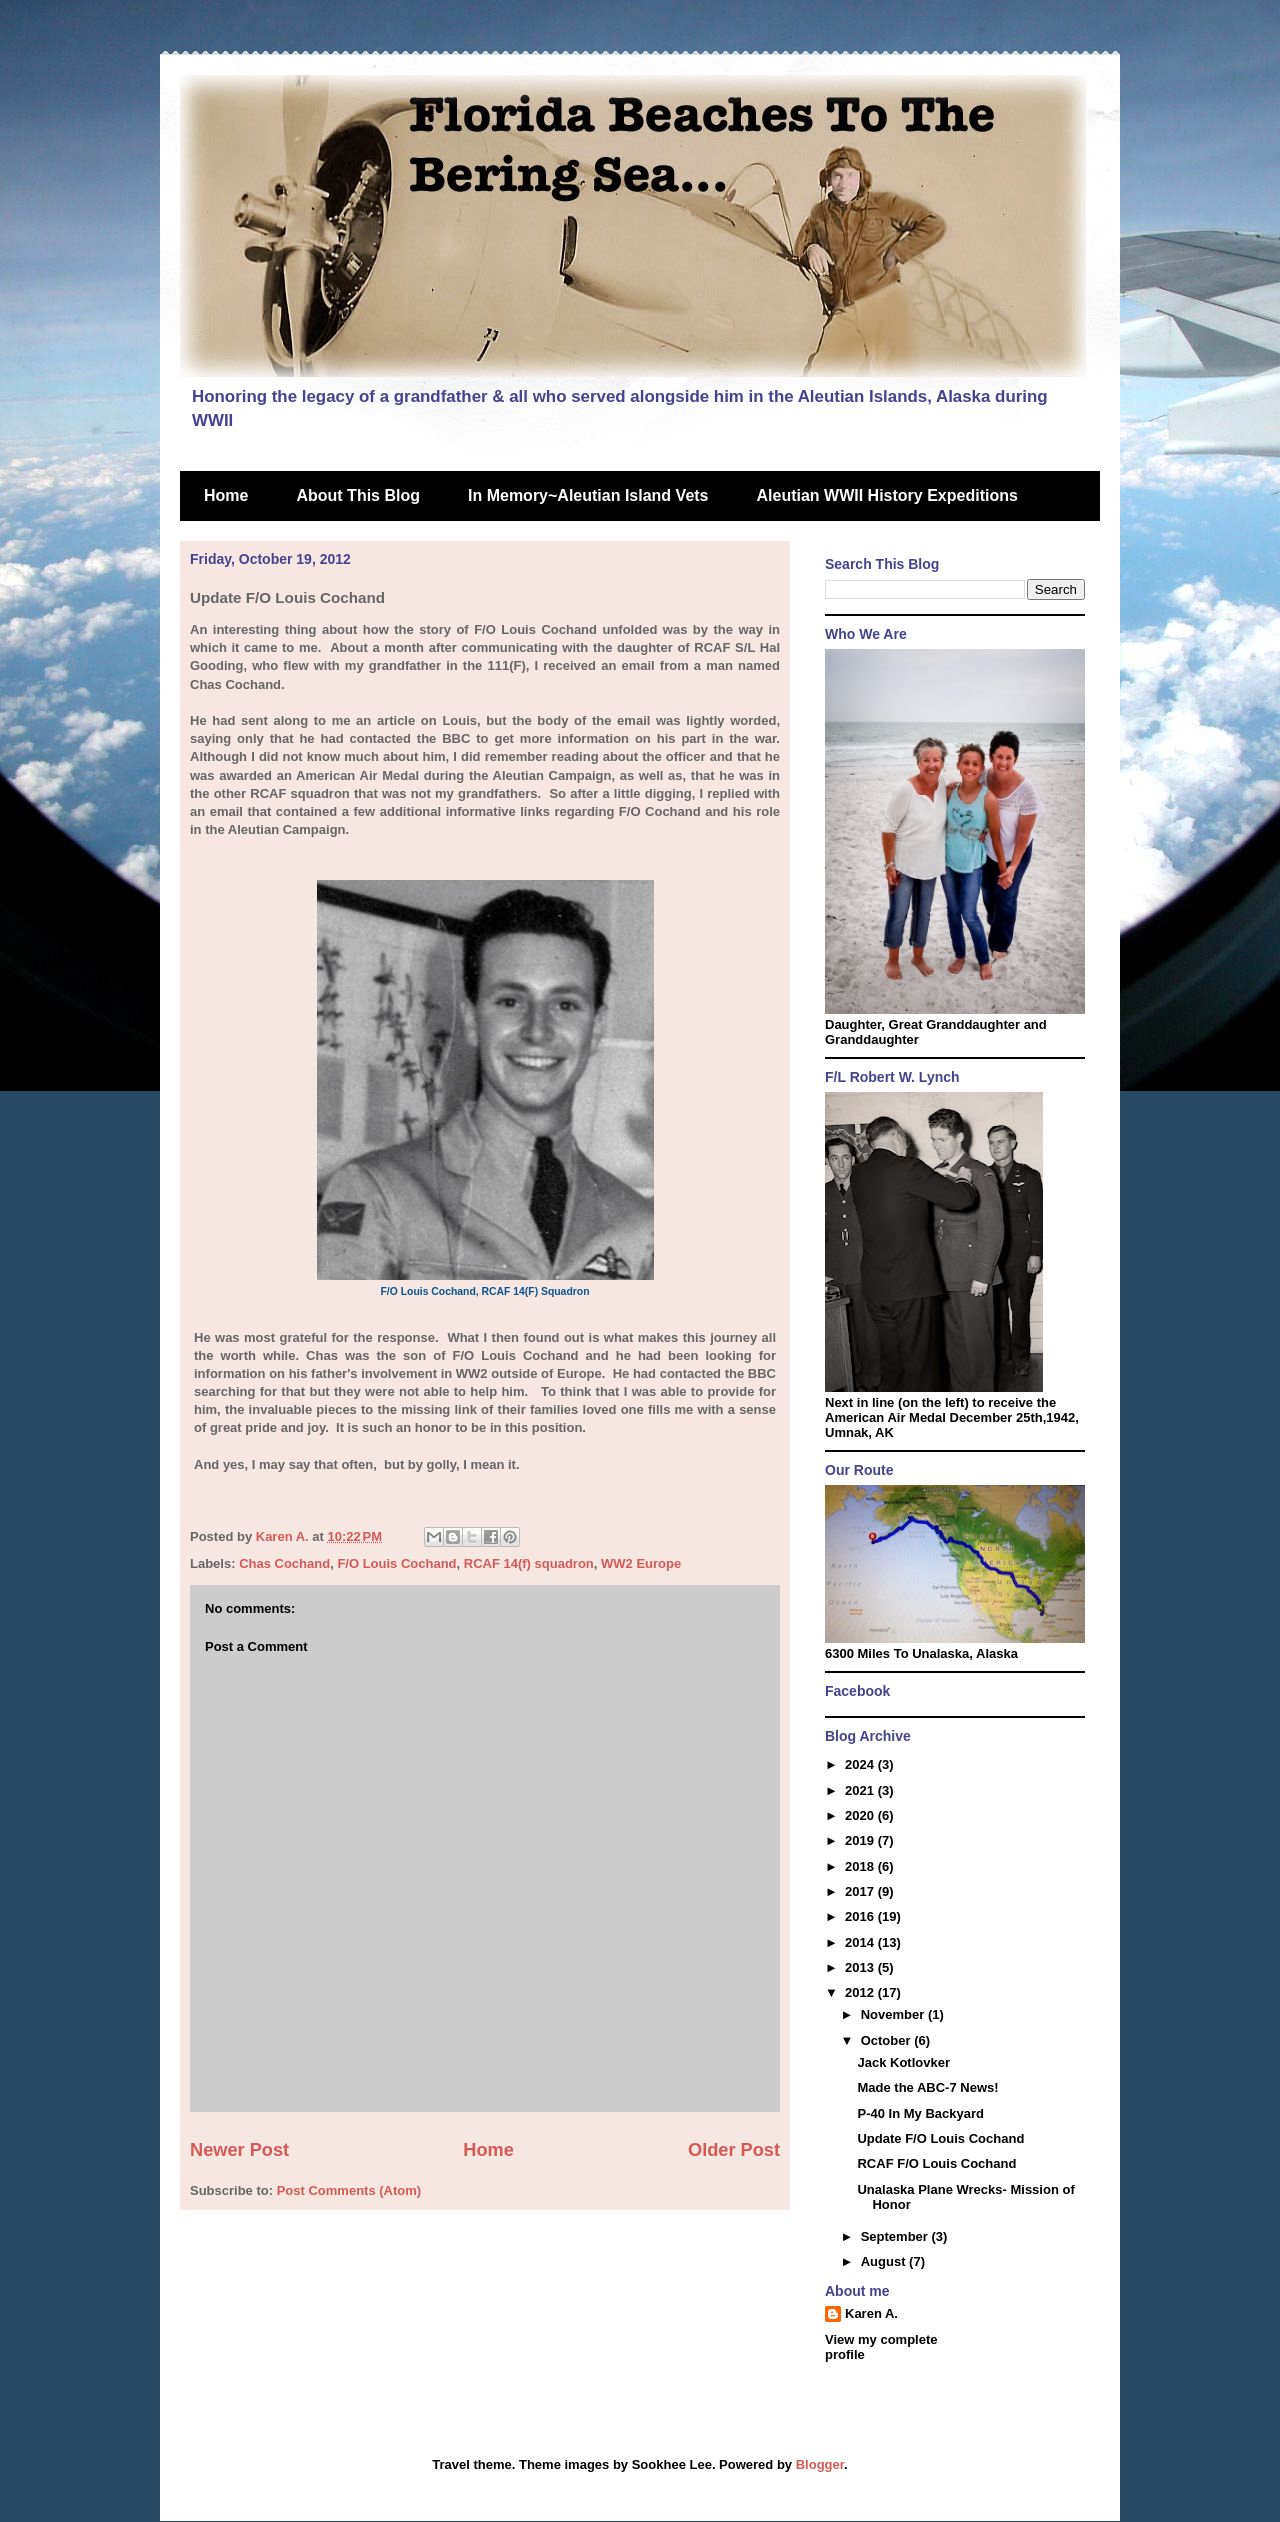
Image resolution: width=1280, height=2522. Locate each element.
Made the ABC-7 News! (927, 2087)
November (894, 2014)
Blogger (820, 2464)
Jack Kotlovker (903, 2062)
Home (226, 495)
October (887, 2040)
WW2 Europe (641, 1563)
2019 (861, 1840)
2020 (861, 1815)
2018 (861, 1866)
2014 (861, 1942)
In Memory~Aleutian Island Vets (588, 495)
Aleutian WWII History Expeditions (887, 495)
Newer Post (239, 2150)
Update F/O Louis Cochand (940, 2138)
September (896, 2236)
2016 (861, 1916)
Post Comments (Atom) (349, 2190)
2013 (861, 1967)
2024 (861, 1764)
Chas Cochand (284, 1563)
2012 (861, 1992)
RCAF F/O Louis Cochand (936, 2163)
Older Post (734, 2150)
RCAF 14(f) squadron (529, 1563)
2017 (861, 1891)
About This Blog (358, 495)
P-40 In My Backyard (920, 2113)
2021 (861, 1790)
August (885, 2261)
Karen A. (871, 2313)
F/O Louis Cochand (396, 1563)
